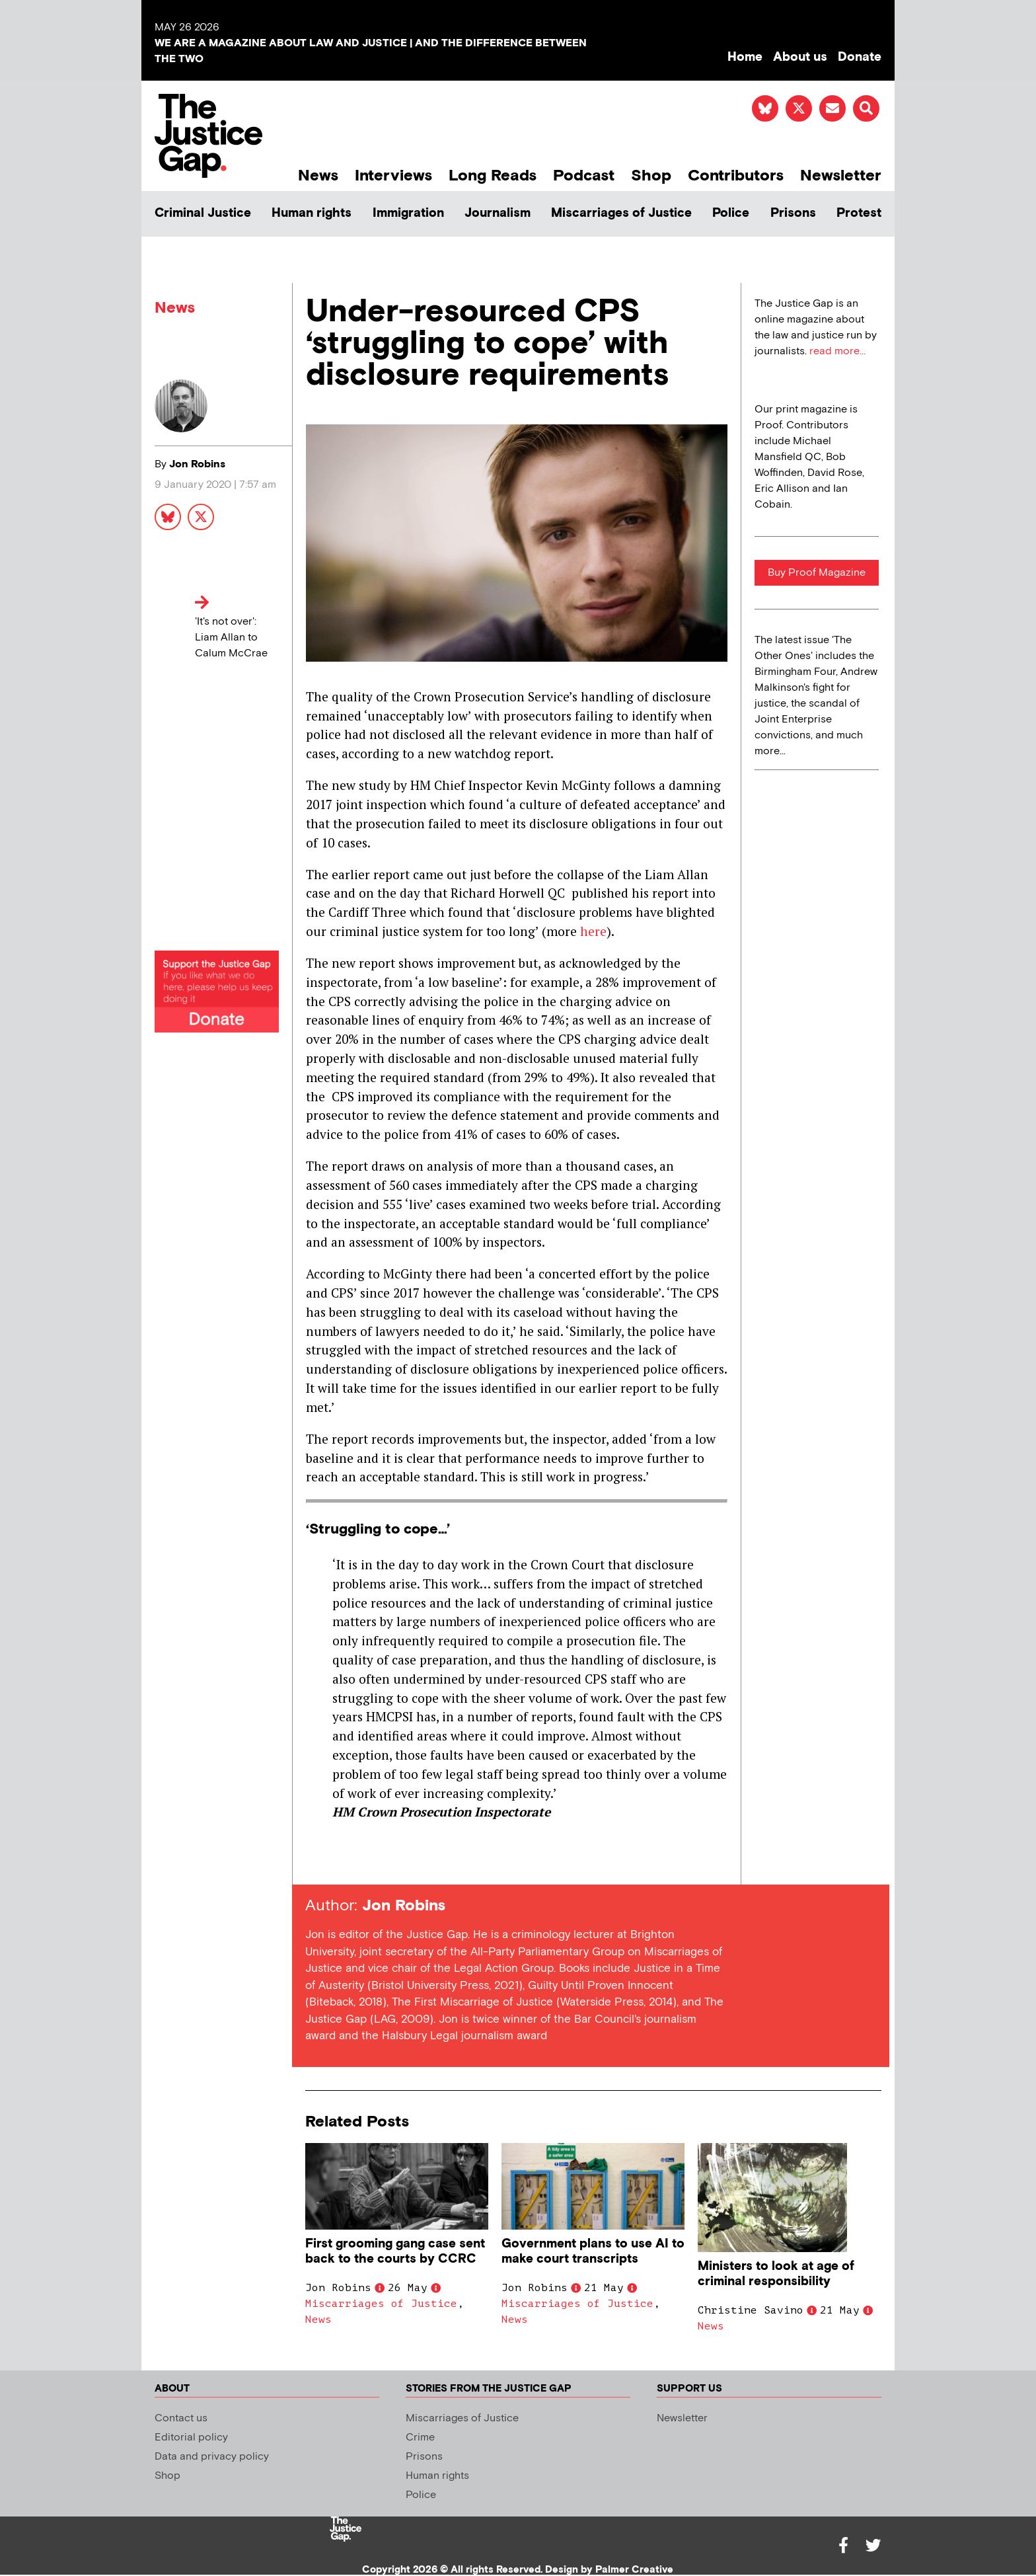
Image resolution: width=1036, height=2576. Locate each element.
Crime (420, 2437)
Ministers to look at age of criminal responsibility (776, 2274)
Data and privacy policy (212, 2457)
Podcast (583, 175)
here (593, 931)
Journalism (497, 213)
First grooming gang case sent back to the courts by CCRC (395, 2251)
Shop (651, 175)
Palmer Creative (634, 2569)
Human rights (312, 213)
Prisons (793, 213)
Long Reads (492, 175)
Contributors (736, 175)
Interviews (393, 175)
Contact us (181, 2418)
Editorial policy (191, 2437)
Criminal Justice (203, 213)
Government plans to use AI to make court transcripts (592, 2251)
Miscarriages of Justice (621, 213)
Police (730, 213)
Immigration (408, 213)
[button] (866, 108)
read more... (837, 351)
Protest (858, 213)
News (318, 175)
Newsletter (840, 175)
